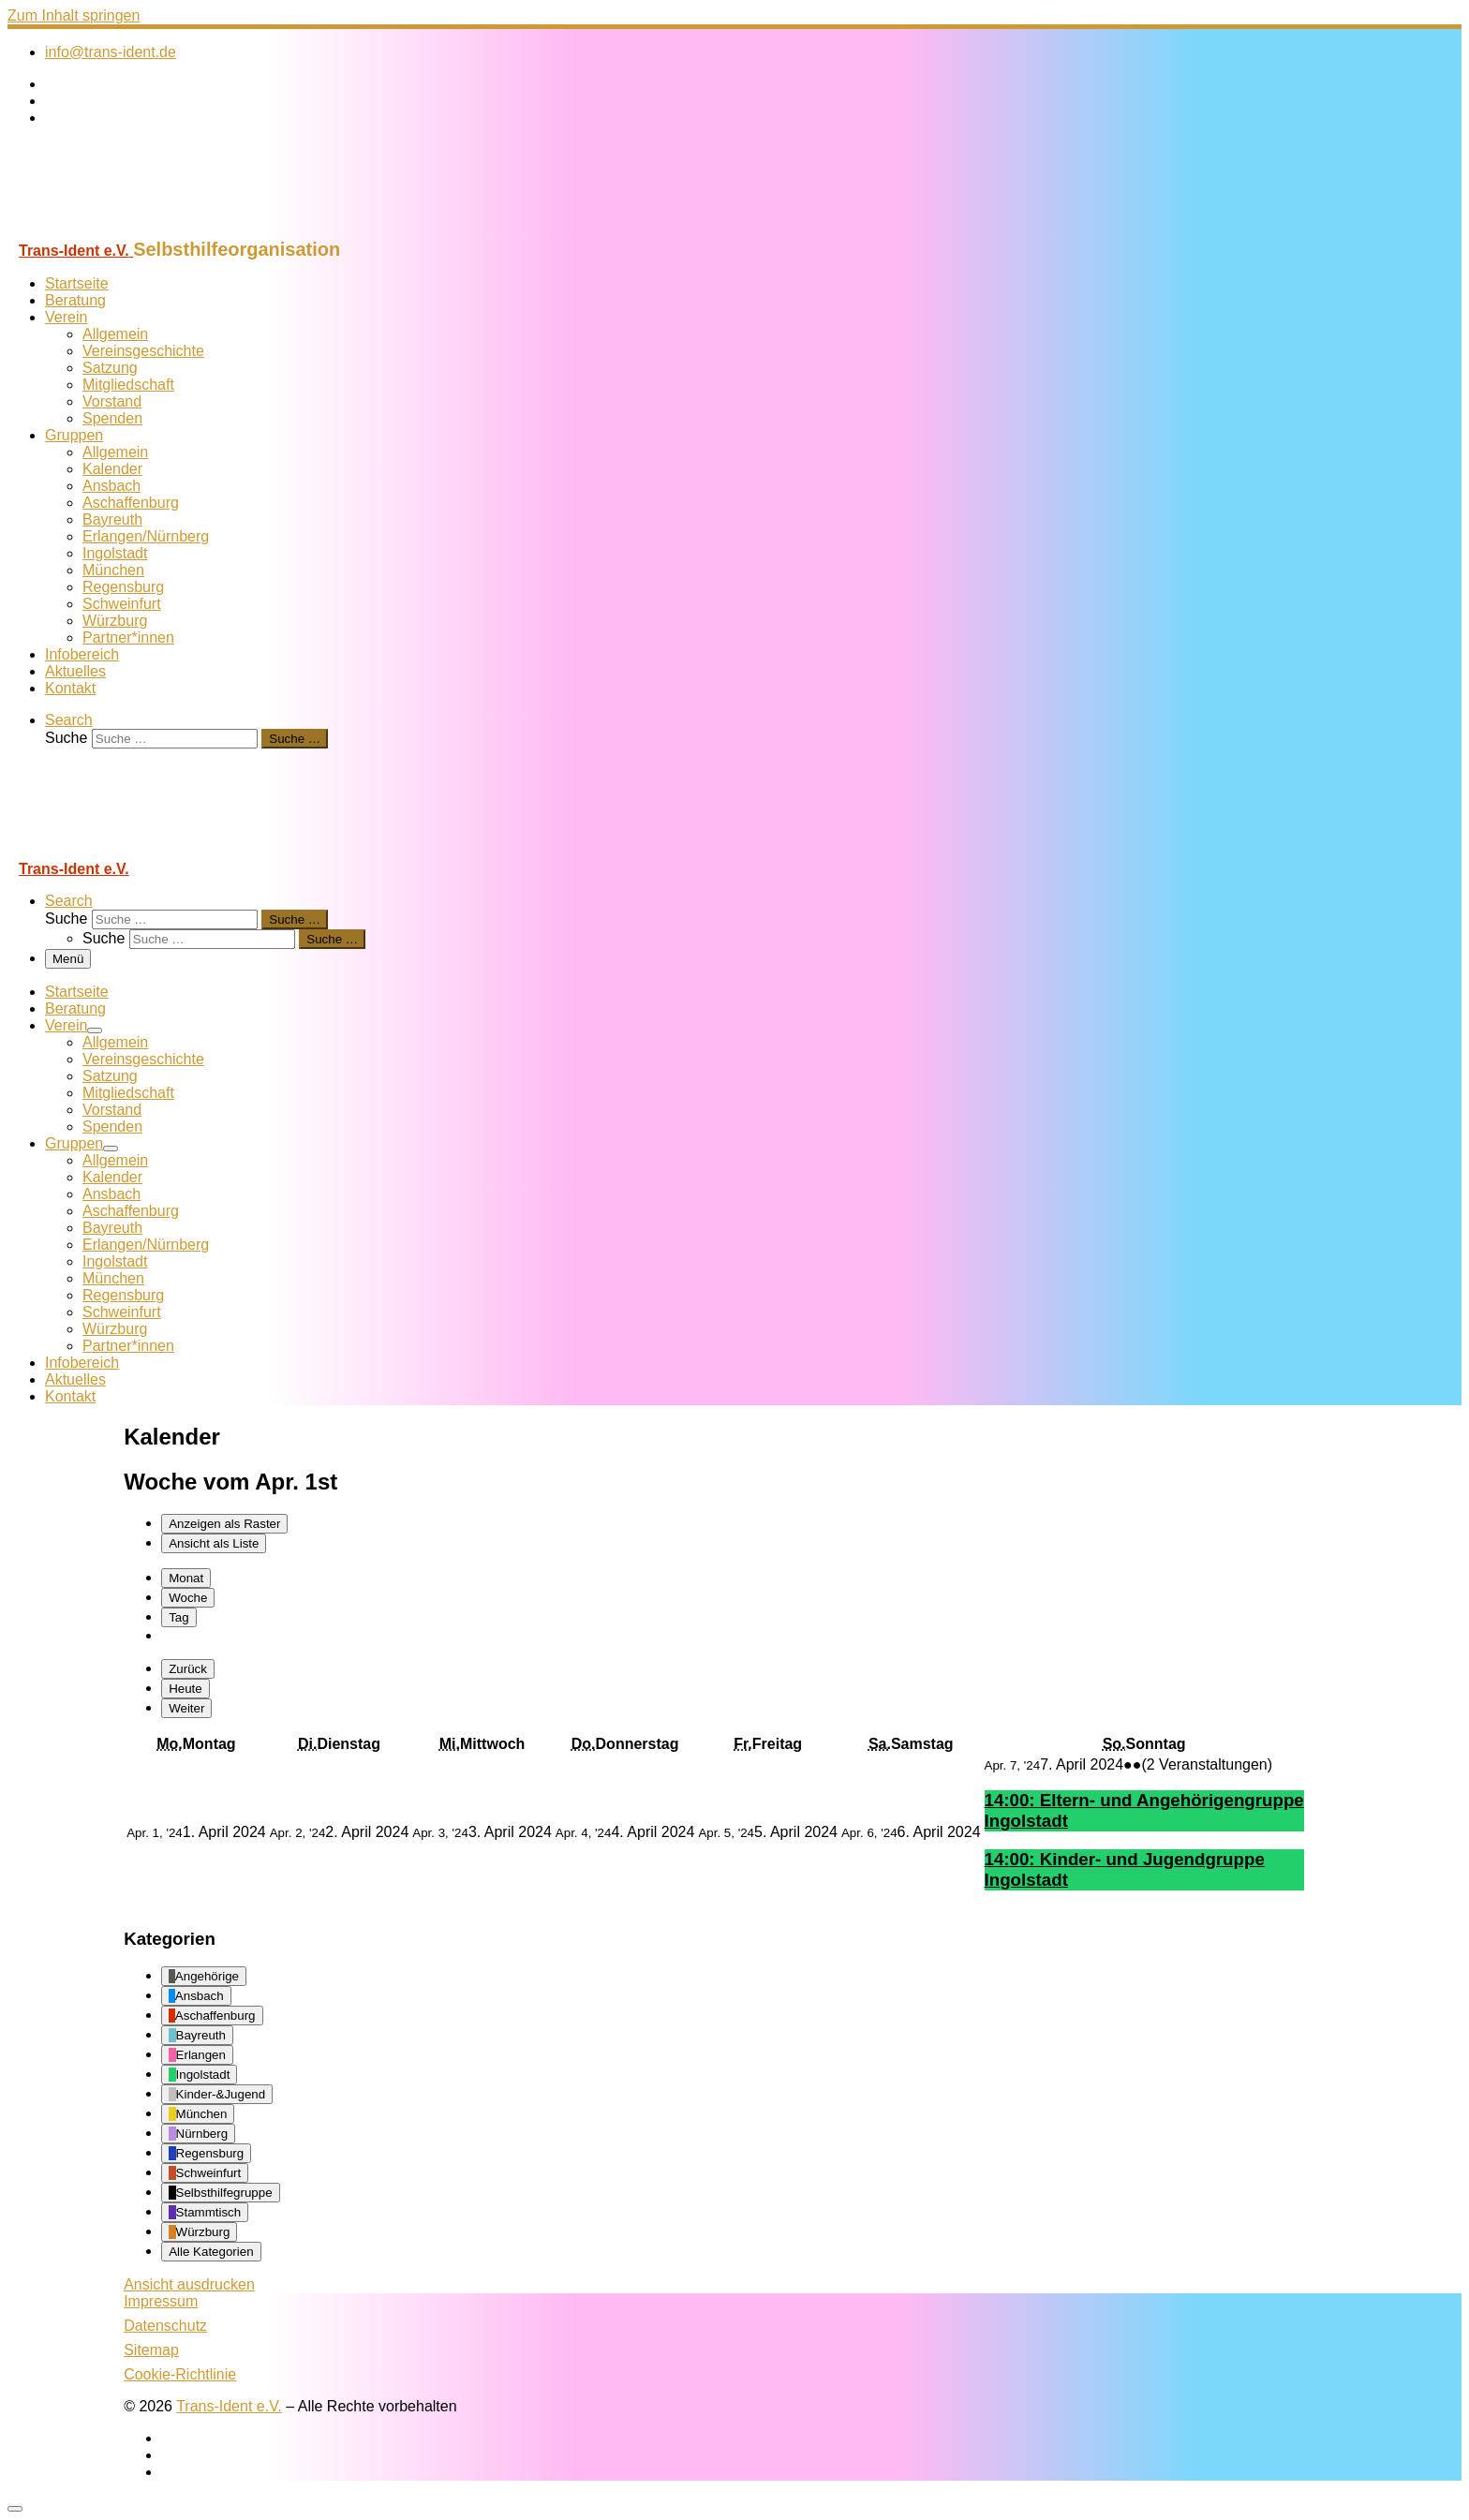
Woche (188, 1598)
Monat (186, 1578)
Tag (179, 1617)
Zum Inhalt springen (73, 15)
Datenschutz (165, 2326)
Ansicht (189, 2284)
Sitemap (151, 2350)
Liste (214, 1543)
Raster (224, 1524)
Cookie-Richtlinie (180, 2374)
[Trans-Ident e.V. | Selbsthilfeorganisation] (124, 230)
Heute (185, 1689)
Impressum (161, 2301)
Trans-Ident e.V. (229, 2406)
